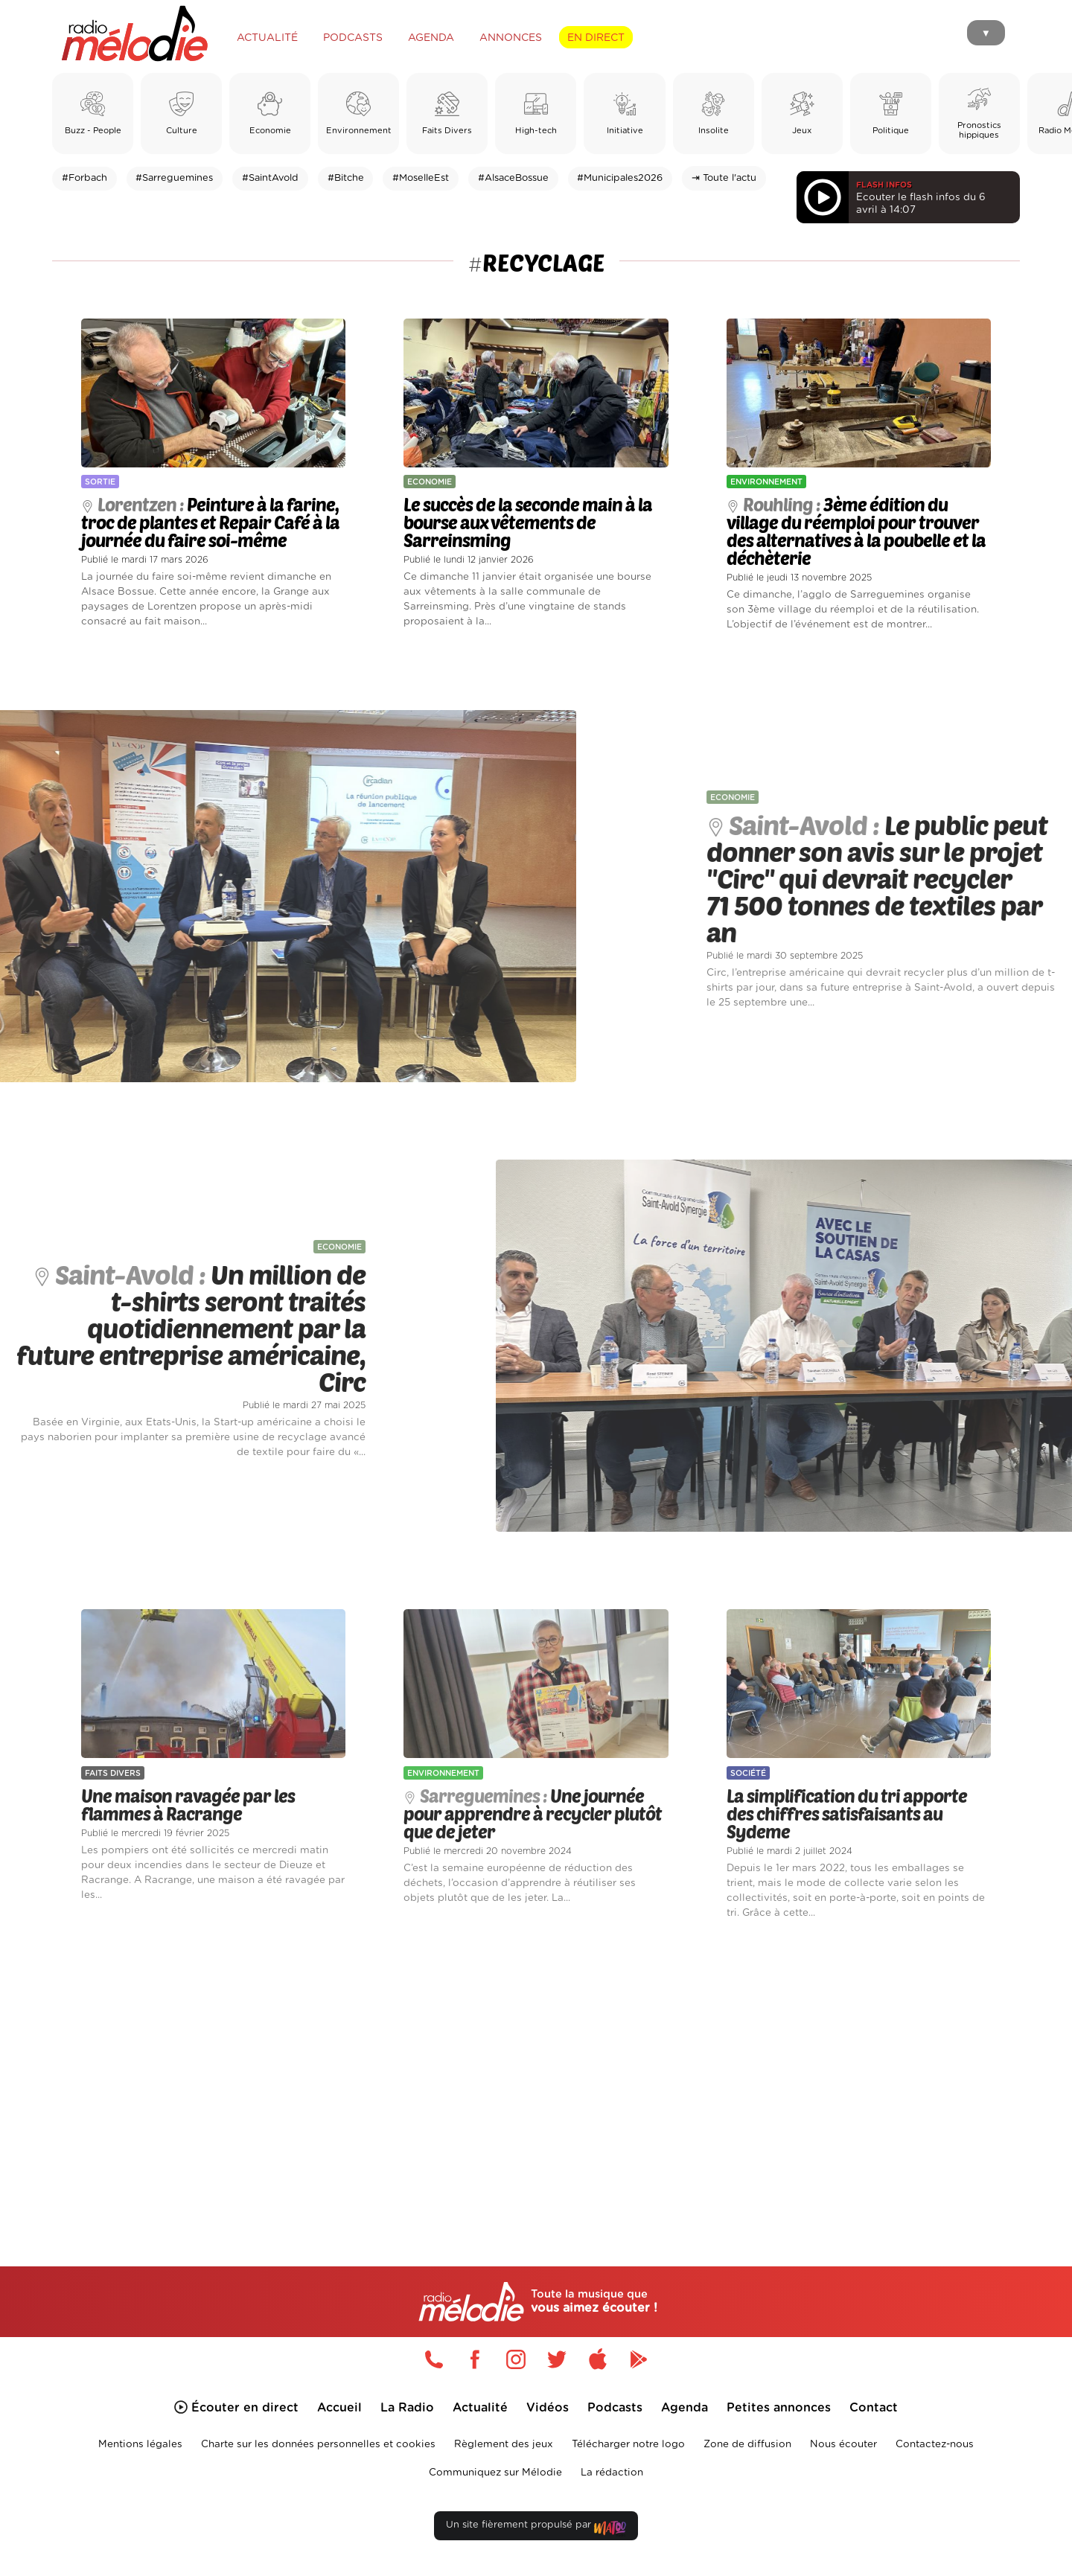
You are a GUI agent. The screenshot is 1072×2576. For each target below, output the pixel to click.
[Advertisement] (536, 2076)
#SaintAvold (270, 178)
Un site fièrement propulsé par (536, 2528)
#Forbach (84, 178)
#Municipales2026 (620, 178)
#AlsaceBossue (513, 178)
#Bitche (346, 178)
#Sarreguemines (174, 178)
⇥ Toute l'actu (724, 178)
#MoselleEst (420, 178)
